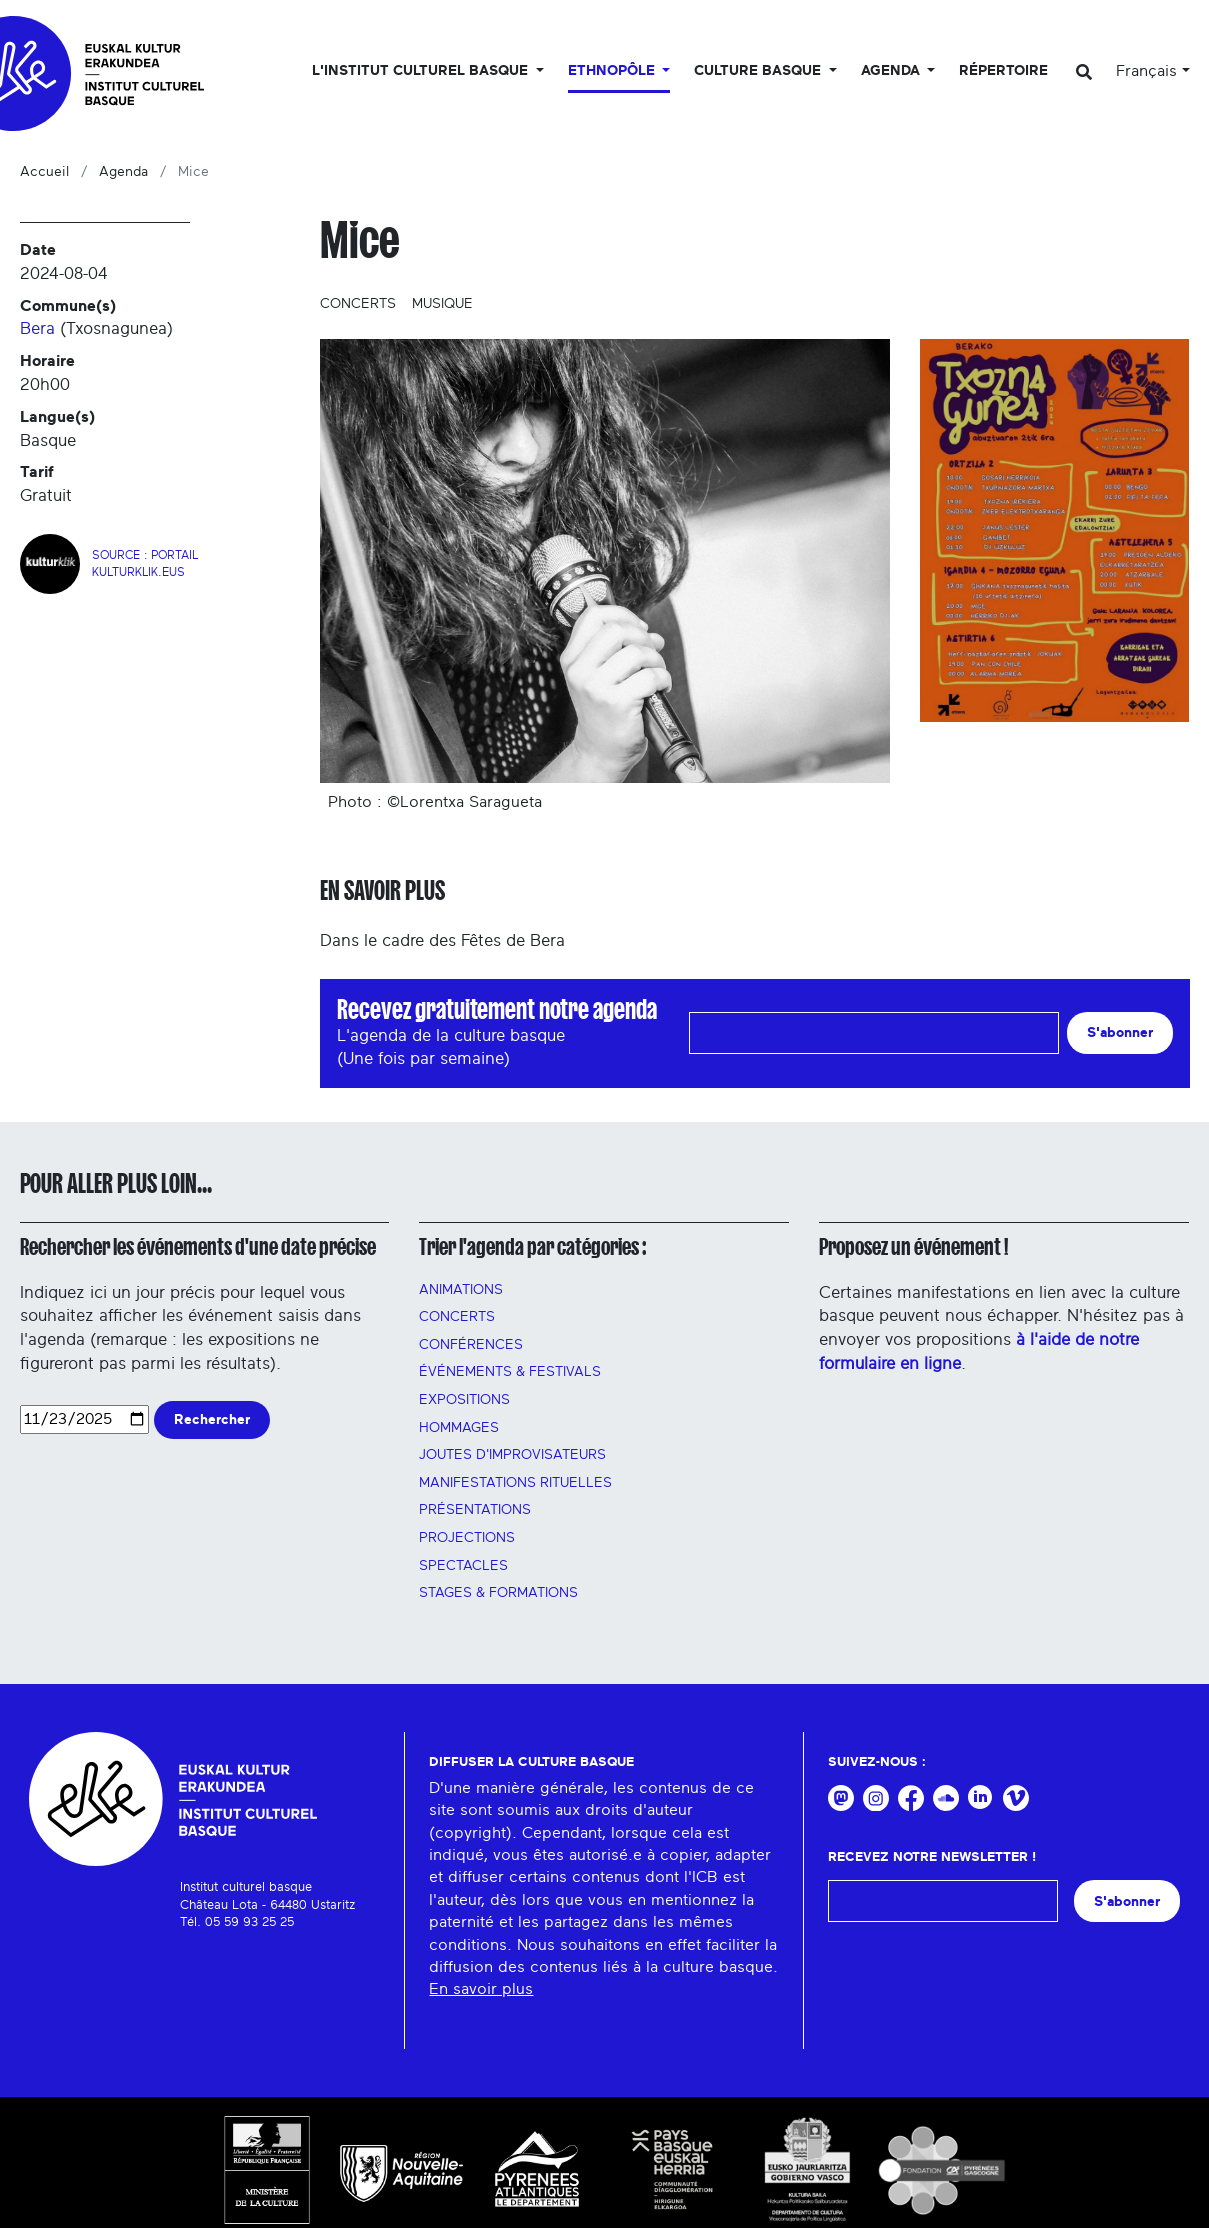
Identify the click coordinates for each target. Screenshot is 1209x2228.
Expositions (464, 1400)
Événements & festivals (510, 1372)
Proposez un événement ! (913, 1247)
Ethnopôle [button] (613, 71)
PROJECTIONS (467, 1538)
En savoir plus (481, 1989)
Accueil (44, 172)
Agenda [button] (892, 71)
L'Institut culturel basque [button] (422, 71)
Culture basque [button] (759, 71)
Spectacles (463, 1566)
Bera (37, 328)
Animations (461, 1290)
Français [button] (1146, 71)
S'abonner (1120, 1032)
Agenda (123, 172)
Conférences (471, 1345)
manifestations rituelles (515, 1483)
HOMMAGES (459, 1428)
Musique (442, 304)
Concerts (358, 304)
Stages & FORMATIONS (498, 1593)
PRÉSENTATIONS (475, 1510)
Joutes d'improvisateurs (512, 1455)
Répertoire (1003, 71)
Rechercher (212, 1419)
